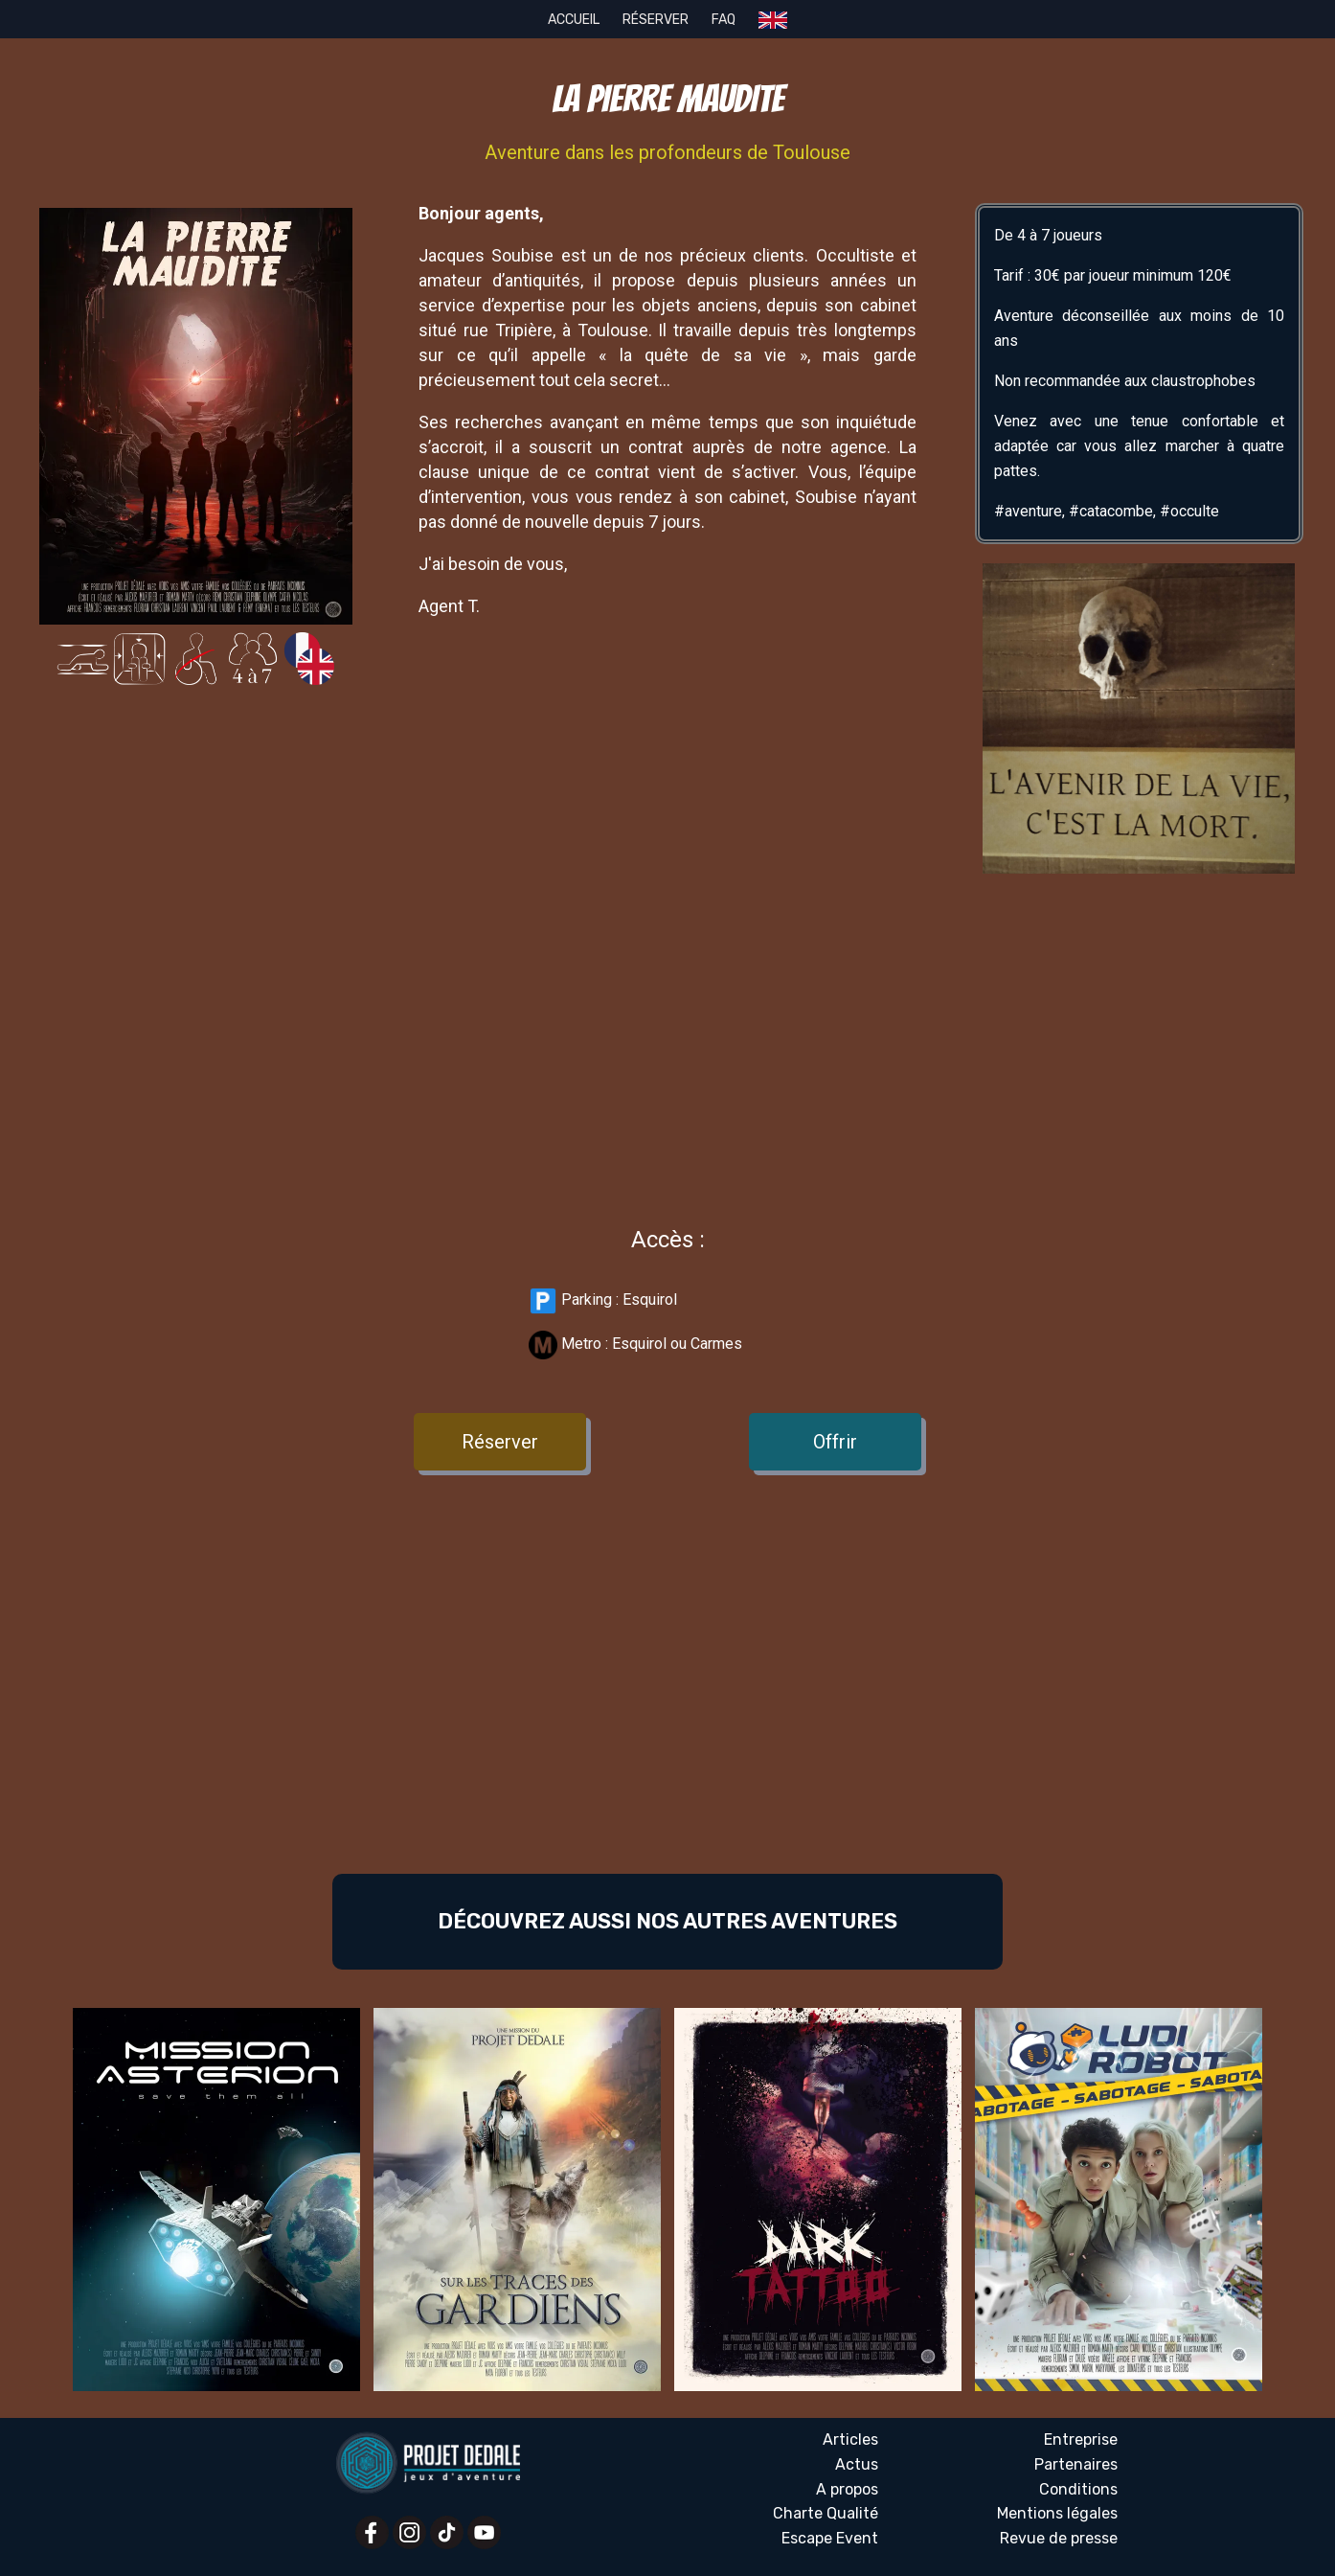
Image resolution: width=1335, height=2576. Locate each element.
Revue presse (1059, 2538)
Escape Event (829, 2538)
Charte (825, 2513)
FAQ (723, 19)
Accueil (574, 19)
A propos (847, 2489)
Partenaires (1076, 2464)
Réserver (655, 19)
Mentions (1057, 2513)
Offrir (835, 1441)
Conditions (1078, 2489)
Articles (850, 2439)
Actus (856, 2464)
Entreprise (1081, 2439)
